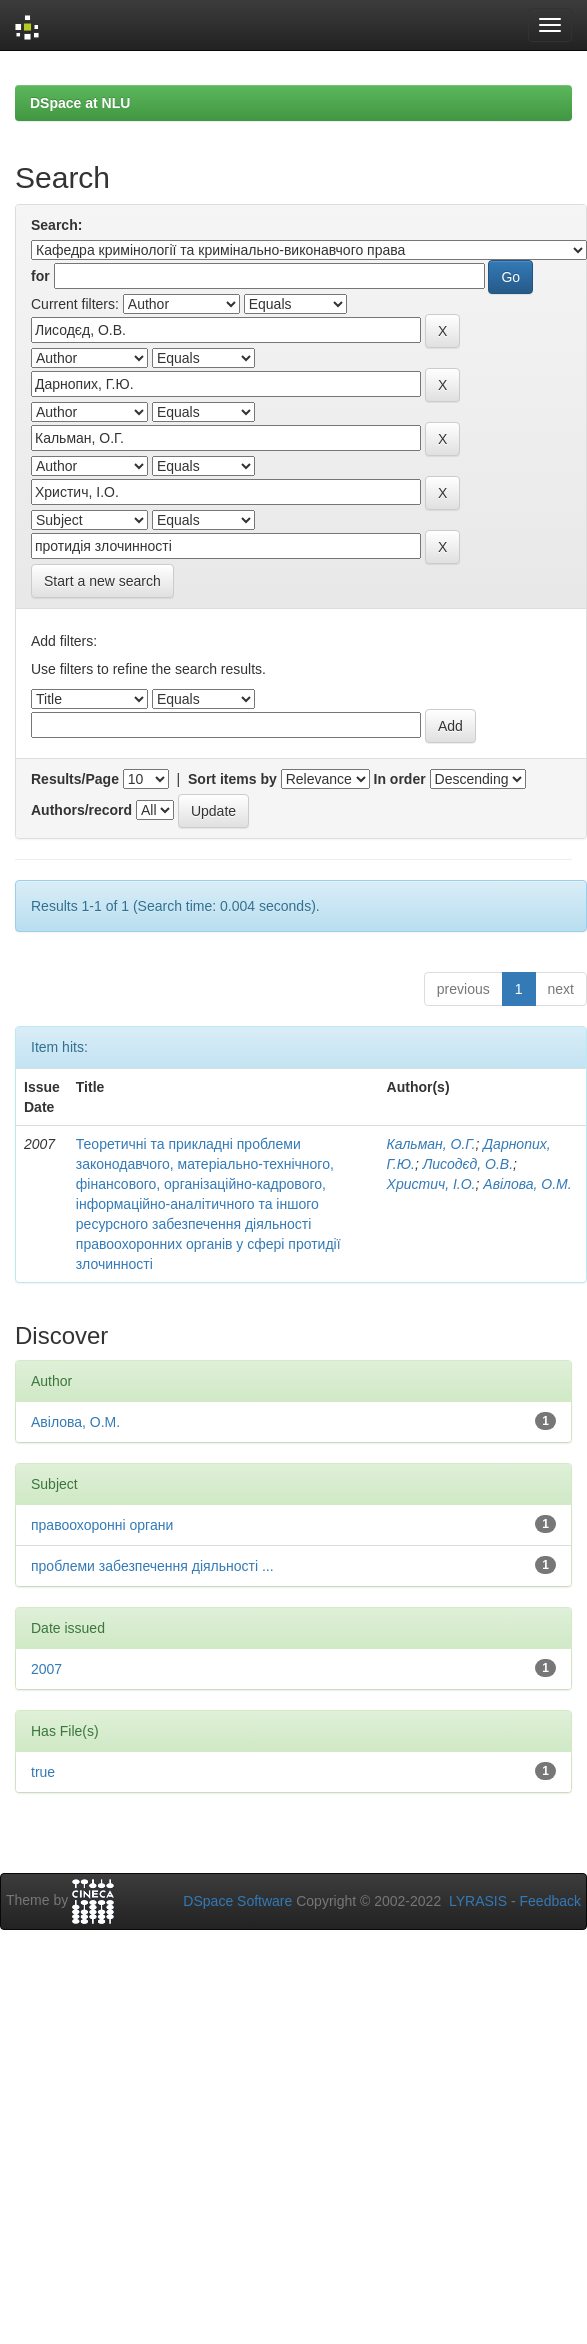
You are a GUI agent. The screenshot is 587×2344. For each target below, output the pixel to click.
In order (400, 779)
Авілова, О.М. (527, 1184)
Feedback (550, 1901)
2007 (46, 1669)
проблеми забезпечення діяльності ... (152, 1566)
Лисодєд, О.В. (468, 1164)
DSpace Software (237, 1901)
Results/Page (75, 779)
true (43, 1772)
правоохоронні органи (102, 1525)
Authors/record (81, 810)
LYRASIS (478, 1901)
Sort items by (232, 779)
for (40, 276)
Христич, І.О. (431, 1184)
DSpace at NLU (80, 103)
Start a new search (102, 581)
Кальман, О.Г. (431, 1144)
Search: (56, 225)
